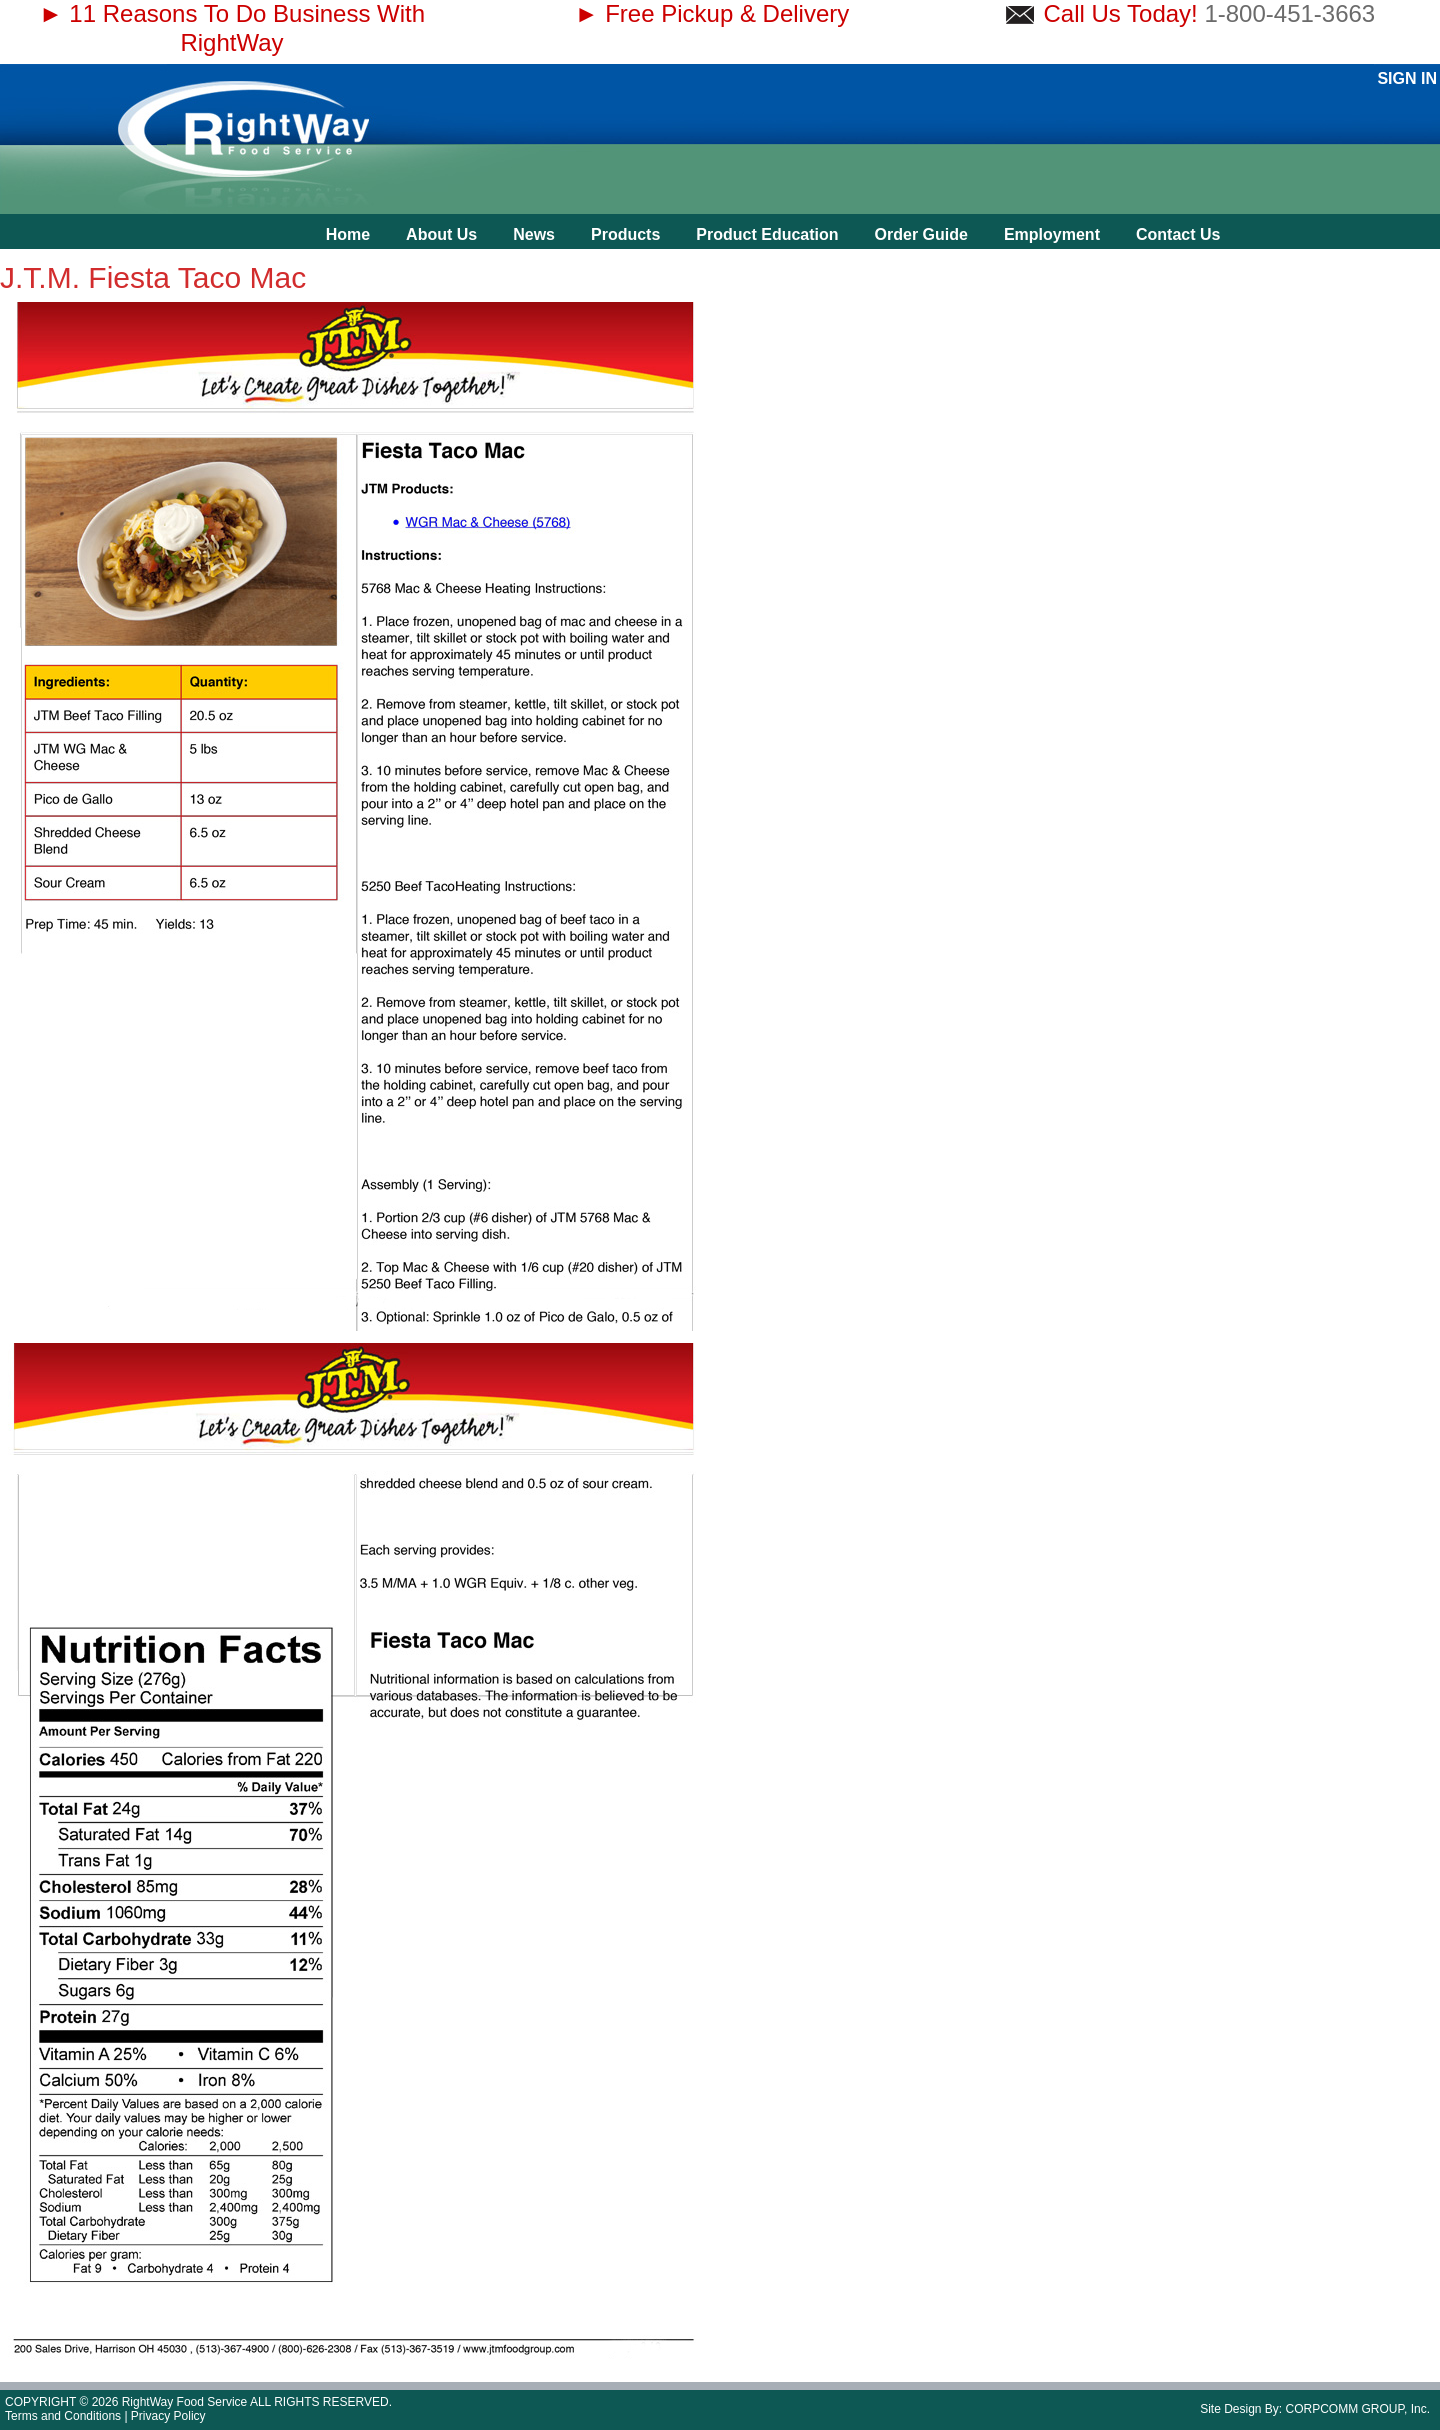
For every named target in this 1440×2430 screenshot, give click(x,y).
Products (625, 234)
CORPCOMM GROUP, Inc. (1358, 2409)
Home (348, 234)
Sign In (1407, 78)
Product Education (767, 234)
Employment (1052, 234)
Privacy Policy (168, 2416)
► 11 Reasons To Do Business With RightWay (232, 28)
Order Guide (921, 234)
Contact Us (1178, 234)
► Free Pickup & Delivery (712, 13)
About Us (441, 234)
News (534, 234)
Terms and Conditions (63, 2416)
